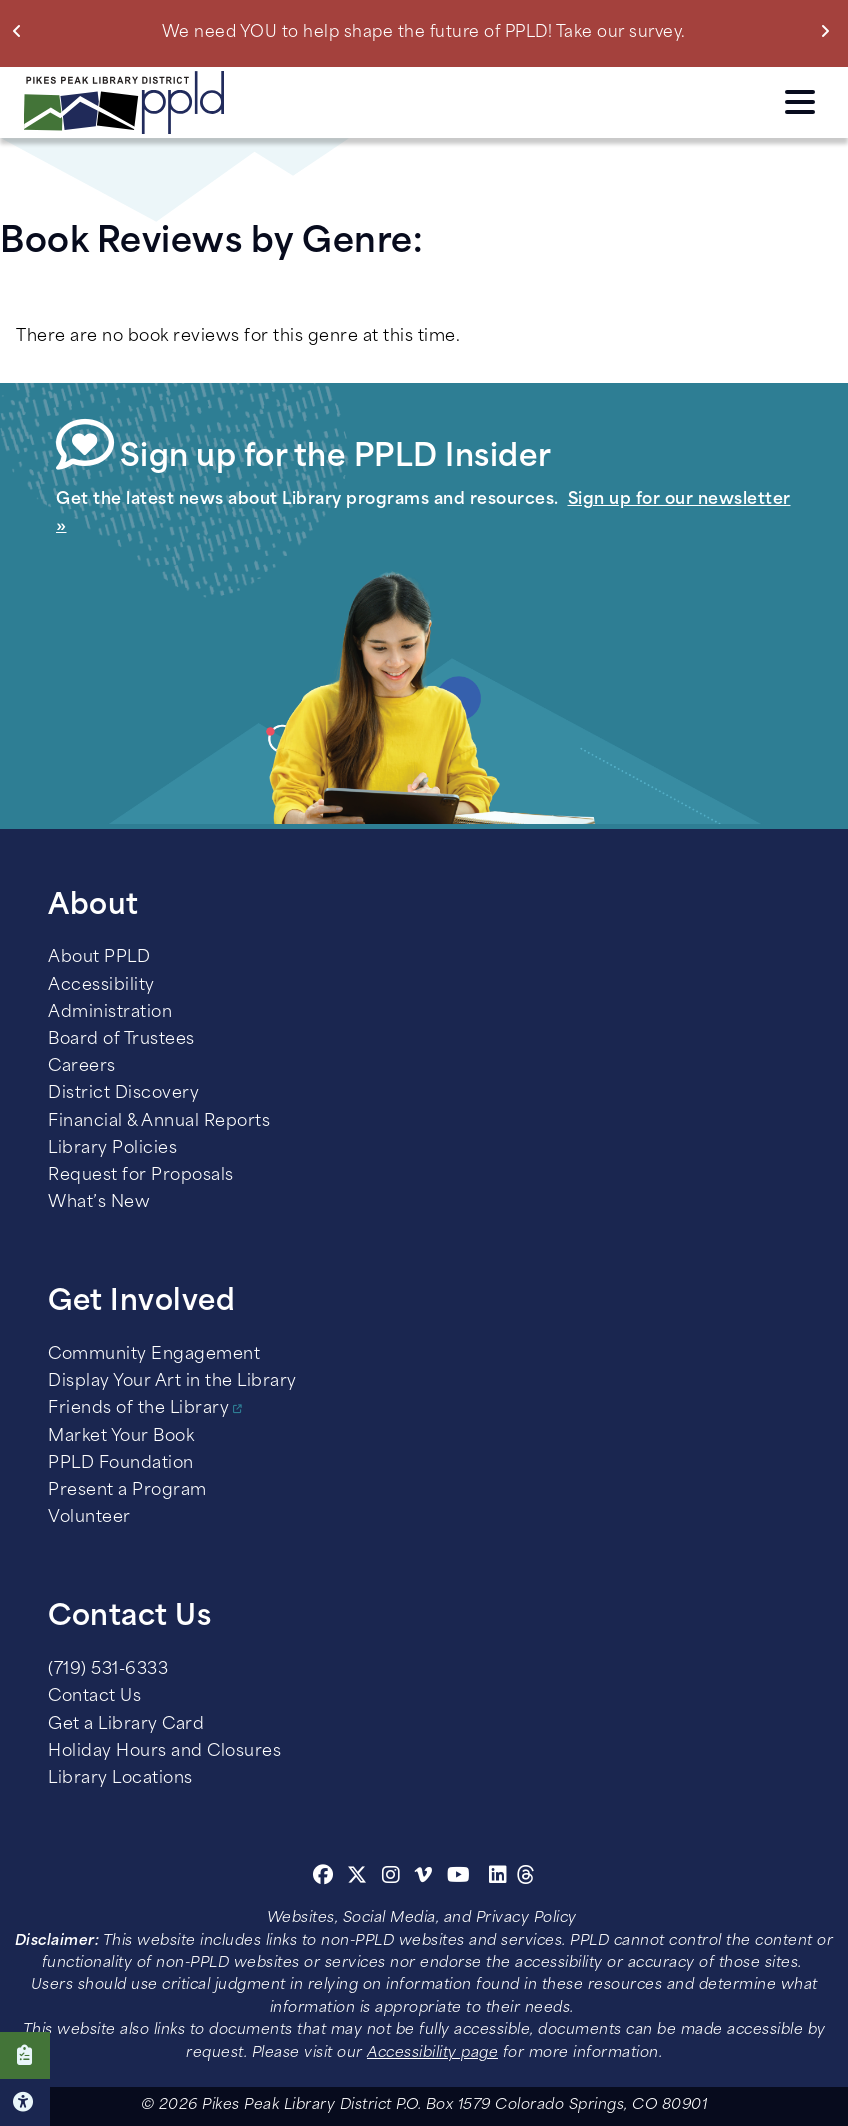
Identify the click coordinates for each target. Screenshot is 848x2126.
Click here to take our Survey (25, 2055)
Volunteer (89, 1518)
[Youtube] (459, 1878)
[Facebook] (323, 1878)
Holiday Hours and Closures (164, 1752)
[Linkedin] (498, 1878)
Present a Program (127, 1491)
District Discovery (123, 1094)
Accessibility (101, 986)
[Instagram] (394, 1878)
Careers (82, 1067)
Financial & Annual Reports (159, 1122)
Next (829, 31)
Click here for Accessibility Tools (25, 2102)
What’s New (99, 1203)
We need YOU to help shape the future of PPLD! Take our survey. (424, 33)
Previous (21, 31)
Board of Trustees (121, 1040)
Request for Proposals (141, 1176)
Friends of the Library (138, 1409)
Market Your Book (121, 1437)
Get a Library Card (126, 1725)
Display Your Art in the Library (172, 1382)
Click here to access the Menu (800, 102)
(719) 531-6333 (108, 1670)
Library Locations (120, 1779)
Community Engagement (154, 1355)
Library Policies (112, 1149)
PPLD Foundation (121, 1464)
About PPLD (99, 958)
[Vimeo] (423, 1878)
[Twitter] (357, 1878)
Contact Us (94, 1697)
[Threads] (526, 1878)
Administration (110, 1013)
